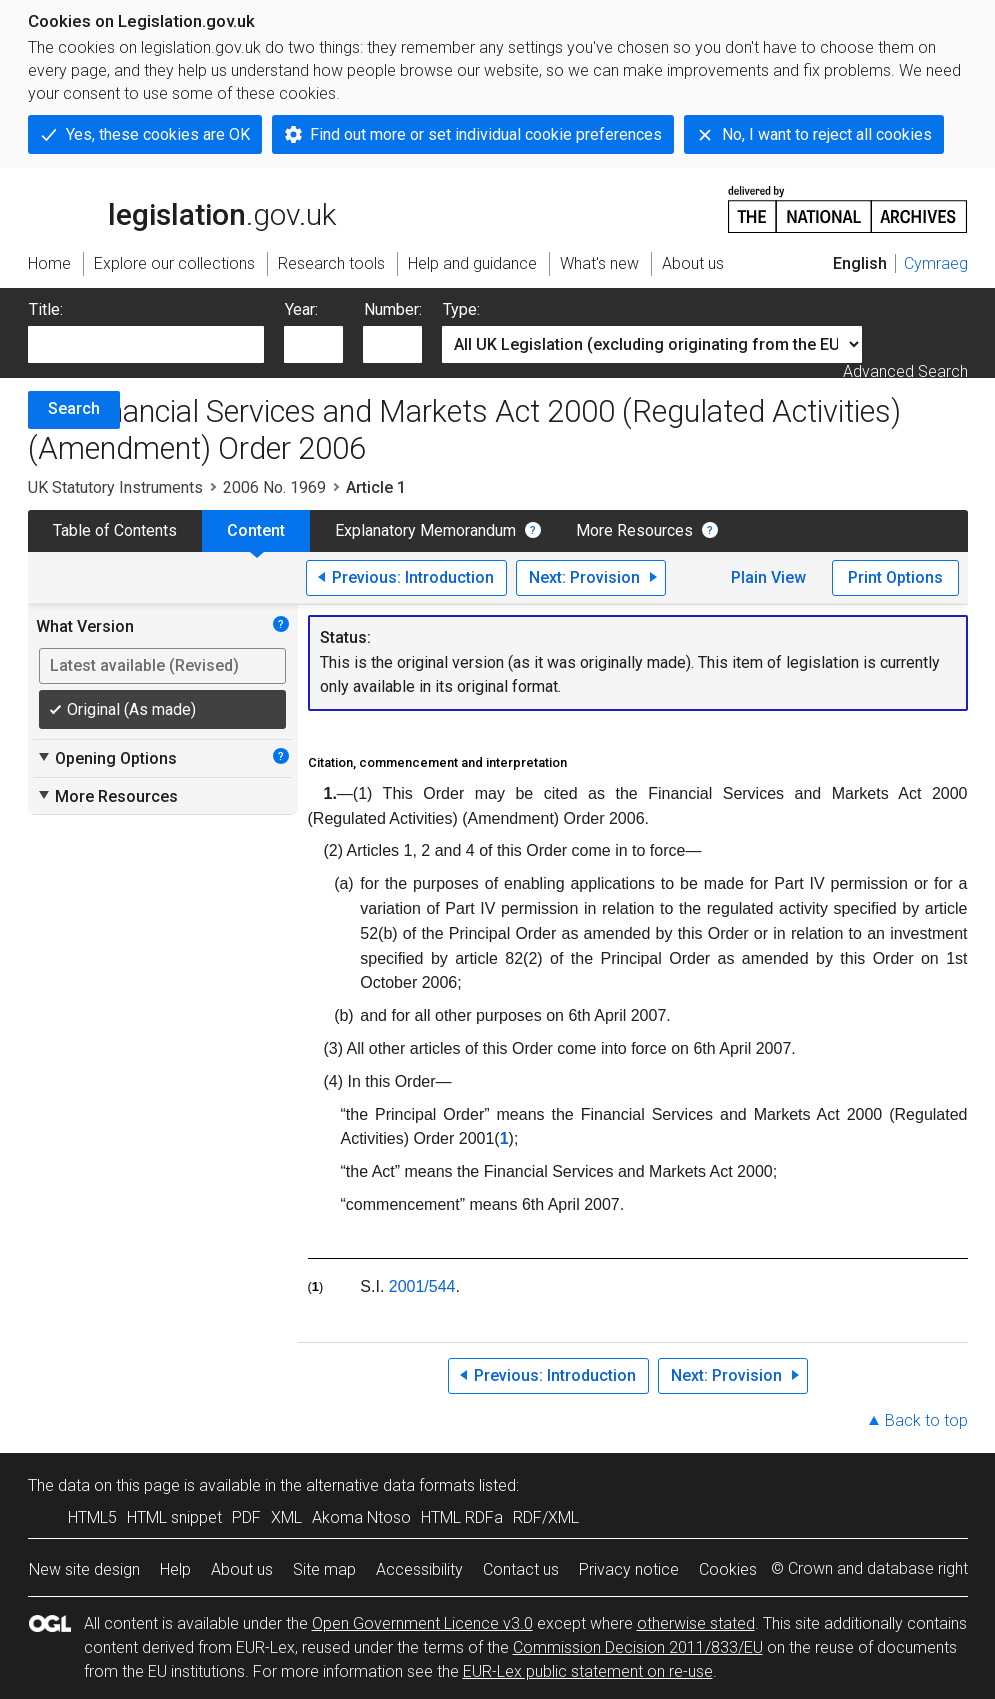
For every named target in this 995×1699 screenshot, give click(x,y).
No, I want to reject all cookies (827, 134)
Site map (324, 1569)
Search (74, 408)
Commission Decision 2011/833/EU (638, 1647)
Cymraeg (936, 263)
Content (256, 530)
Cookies (728, 1569)
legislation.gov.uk (182, 208)
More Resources (634, 530)
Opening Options (106, 758)
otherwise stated (696, 1623)
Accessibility (419, 1569)
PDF (246, 1517)
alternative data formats (390, 1485)
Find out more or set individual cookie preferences (486, 134)
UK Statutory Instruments (115, 487)
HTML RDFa (462, 1517)
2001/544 (422, 1286)
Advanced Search (905, 371)
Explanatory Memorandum (425, 530)
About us (242, 1569)
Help (175, 1569)
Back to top (926, 1420)
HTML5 (92, 1517)
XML (286, 1517)
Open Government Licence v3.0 (422, 1623)
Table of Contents (115, 530)
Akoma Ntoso (361, 1517)
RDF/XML (546, 1517)
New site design (84, 1569)
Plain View (768, 577)
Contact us (521, 1569)
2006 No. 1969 (274, 487)
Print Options (895, 577)
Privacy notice (629, 1569)
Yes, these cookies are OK (158, 134)
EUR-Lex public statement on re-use (588, 1671)
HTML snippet (174, 1517)
